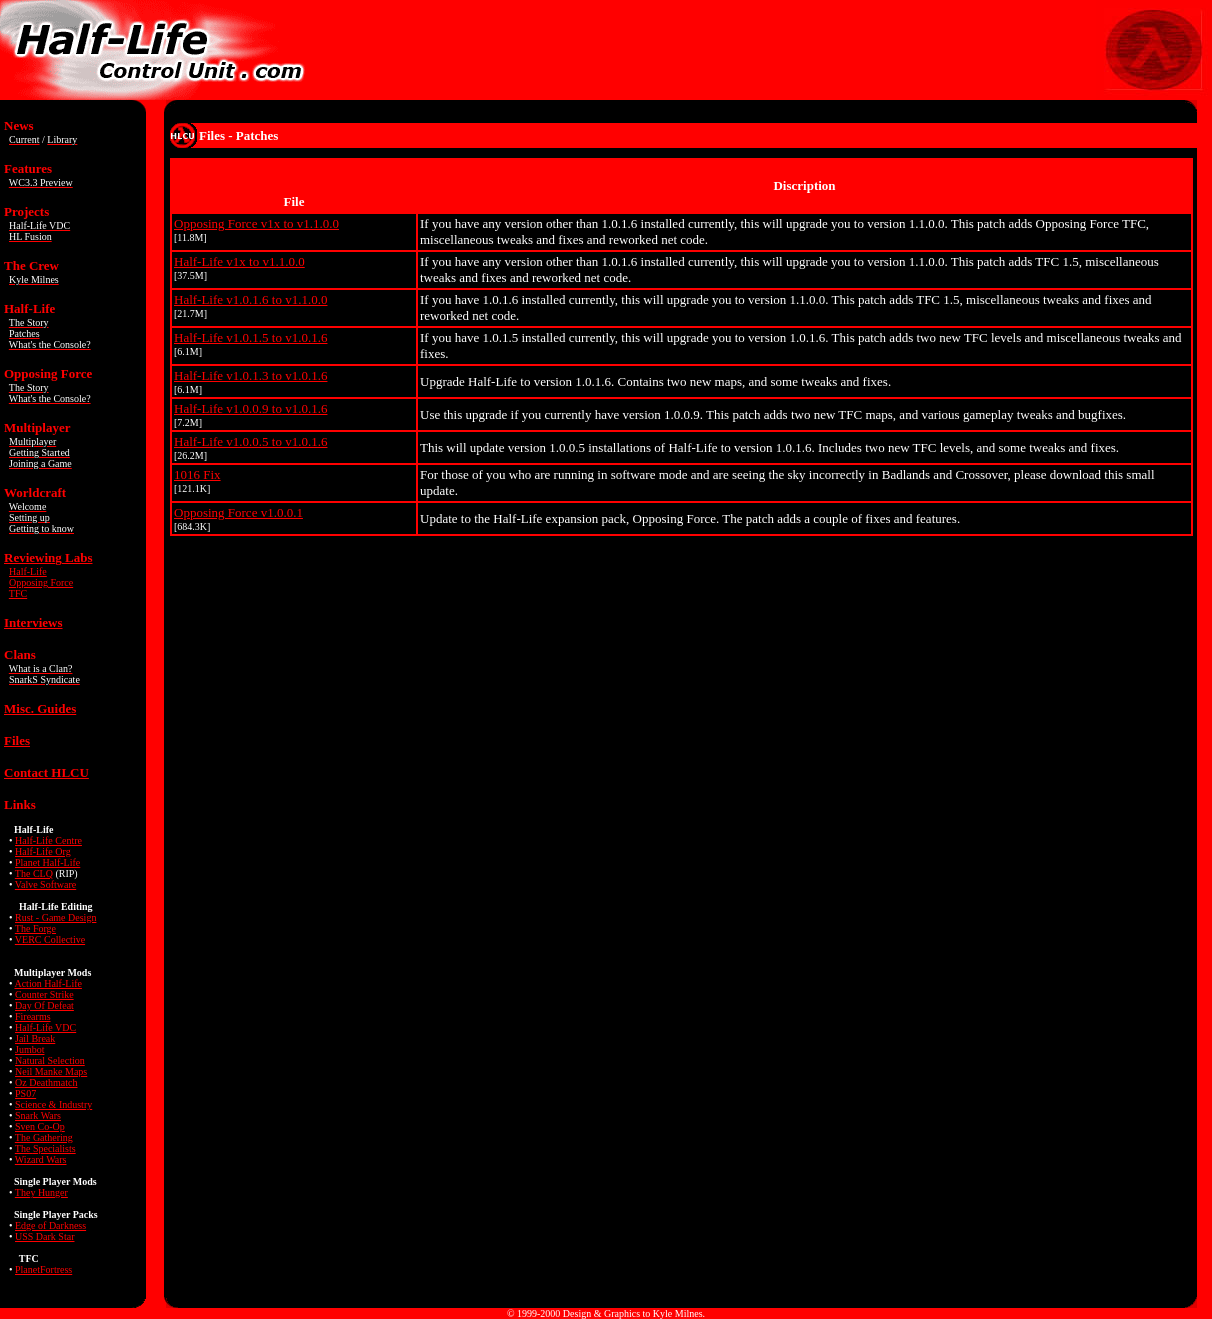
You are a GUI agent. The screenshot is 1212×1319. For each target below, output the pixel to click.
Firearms (33, 1016)
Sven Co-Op (40, 1126)
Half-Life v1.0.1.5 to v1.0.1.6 (250, 337)
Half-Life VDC (45, 1027)
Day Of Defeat (44, 1005)
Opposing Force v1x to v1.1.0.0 (256, 223)
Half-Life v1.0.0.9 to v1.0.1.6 (250, 408)
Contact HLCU (46, 772)
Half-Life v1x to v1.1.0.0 (239, 261)
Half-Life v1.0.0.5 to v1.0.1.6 (250, 441)
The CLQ (34, 873)
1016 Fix (197, 474)
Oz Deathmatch (46, 1082)
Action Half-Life (47, 983)
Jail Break (35, 1038)
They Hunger (41, 1192)
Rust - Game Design (55, 917)
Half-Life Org (43, 851)
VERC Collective (50, 939)
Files (17, 740)
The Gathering (44, 1137)
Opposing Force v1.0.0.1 (238, 512)
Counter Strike (44, 994)
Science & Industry (53, 1104)
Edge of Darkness (50, 1225)
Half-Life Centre (48, 840)
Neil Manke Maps (51, 1071)
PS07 (25, 1093)
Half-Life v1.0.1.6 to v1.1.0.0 (250, 299)
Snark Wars (38, 1115)
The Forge (35, 928)
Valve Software (45, 884)
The (45, 1148)
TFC (18, 593)
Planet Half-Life (47, 862)
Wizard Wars (41, 1159)
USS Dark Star (44, 1236)
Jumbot (29, 1049)
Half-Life (28, 571)
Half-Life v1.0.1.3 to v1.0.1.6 (250, 375)
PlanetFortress (43, 1269)
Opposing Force (41, 582)
